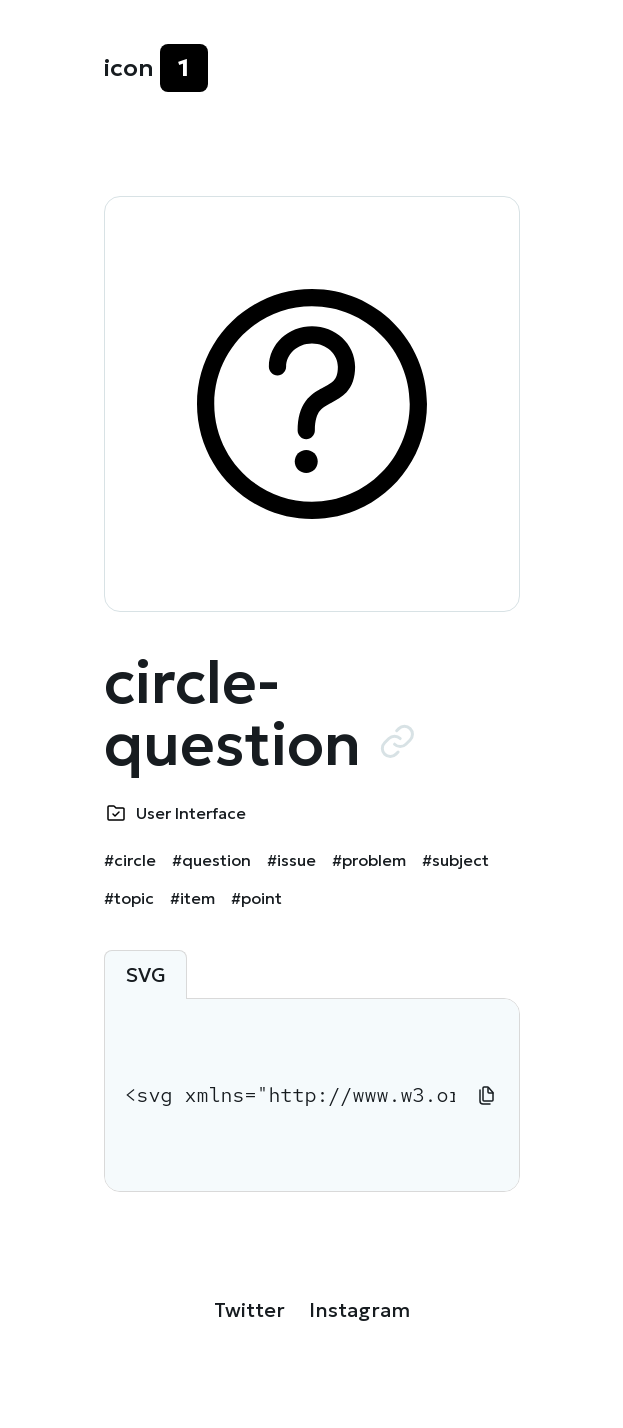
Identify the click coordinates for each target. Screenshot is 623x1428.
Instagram (359, 1310)
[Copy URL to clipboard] (397, 741)
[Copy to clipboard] (487, 1095)
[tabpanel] (312, 1095)
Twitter (249, 1310)
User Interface (191, 813)
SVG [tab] (145, 975)
